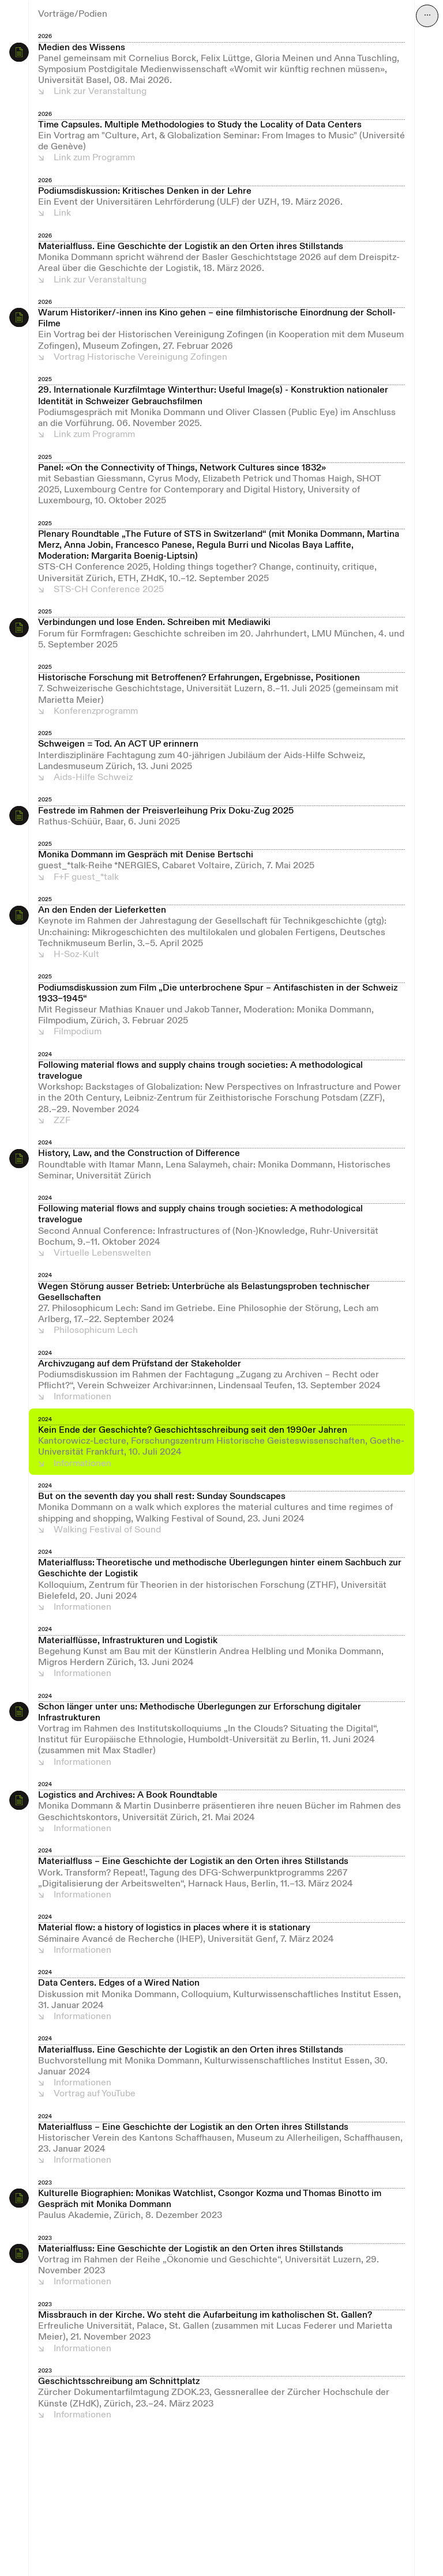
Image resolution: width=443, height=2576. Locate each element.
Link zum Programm (94, 158)
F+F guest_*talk (86, 877)
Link (62, 213)
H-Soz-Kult (76, 954)
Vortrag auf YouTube (95, 2094)
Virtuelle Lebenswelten (102, 1253)
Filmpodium (78, 1032)
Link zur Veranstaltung (100, 91)
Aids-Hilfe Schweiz (93, 777)
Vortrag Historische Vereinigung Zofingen (140, 357)
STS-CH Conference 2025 (109, 589)
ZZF (62, 1120)
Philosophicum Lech (96, 1330)
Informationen (82, 1397)
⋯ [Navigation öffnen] (427, 15)
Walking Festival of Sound (107, 1530)
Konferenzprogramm (96, 711)
